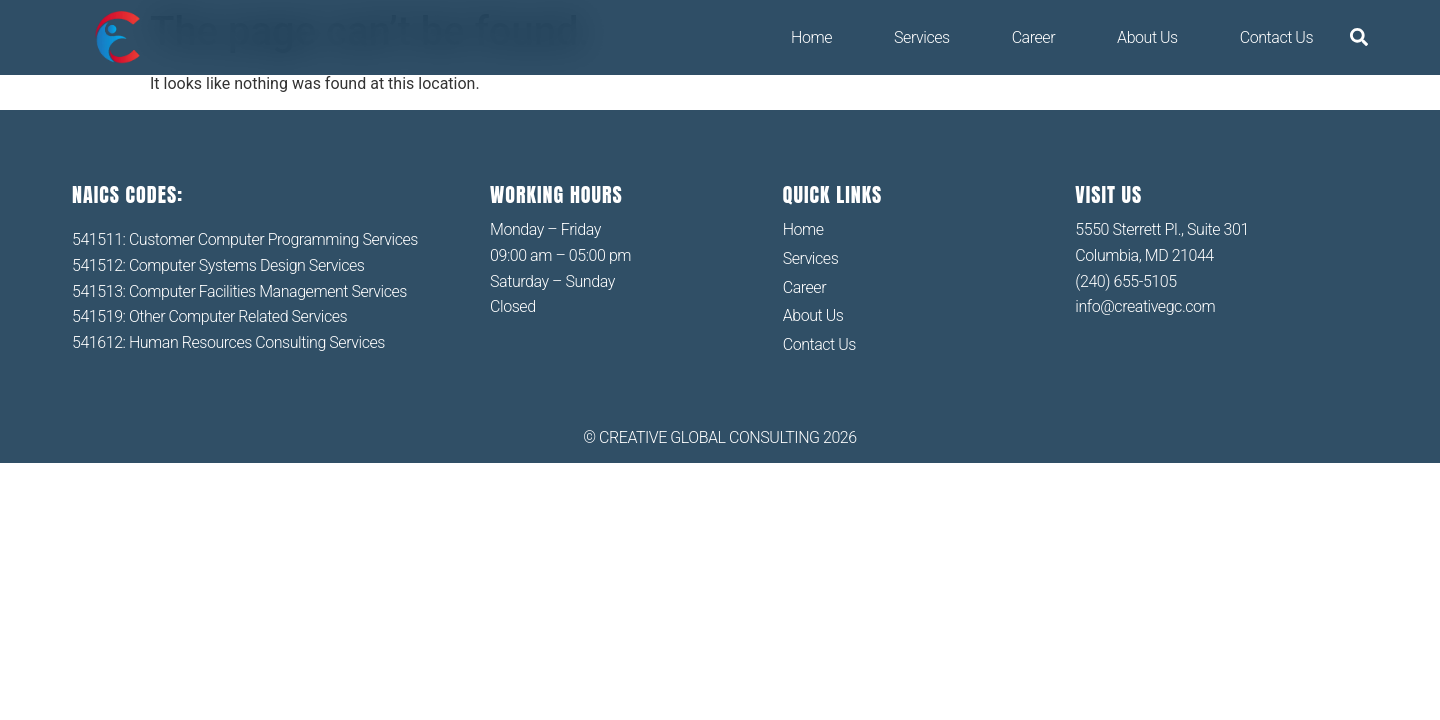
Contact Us (1276, 37)
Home (811, 37)
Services (922, 37)
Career (1033, 37)
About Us (1147, 37)
